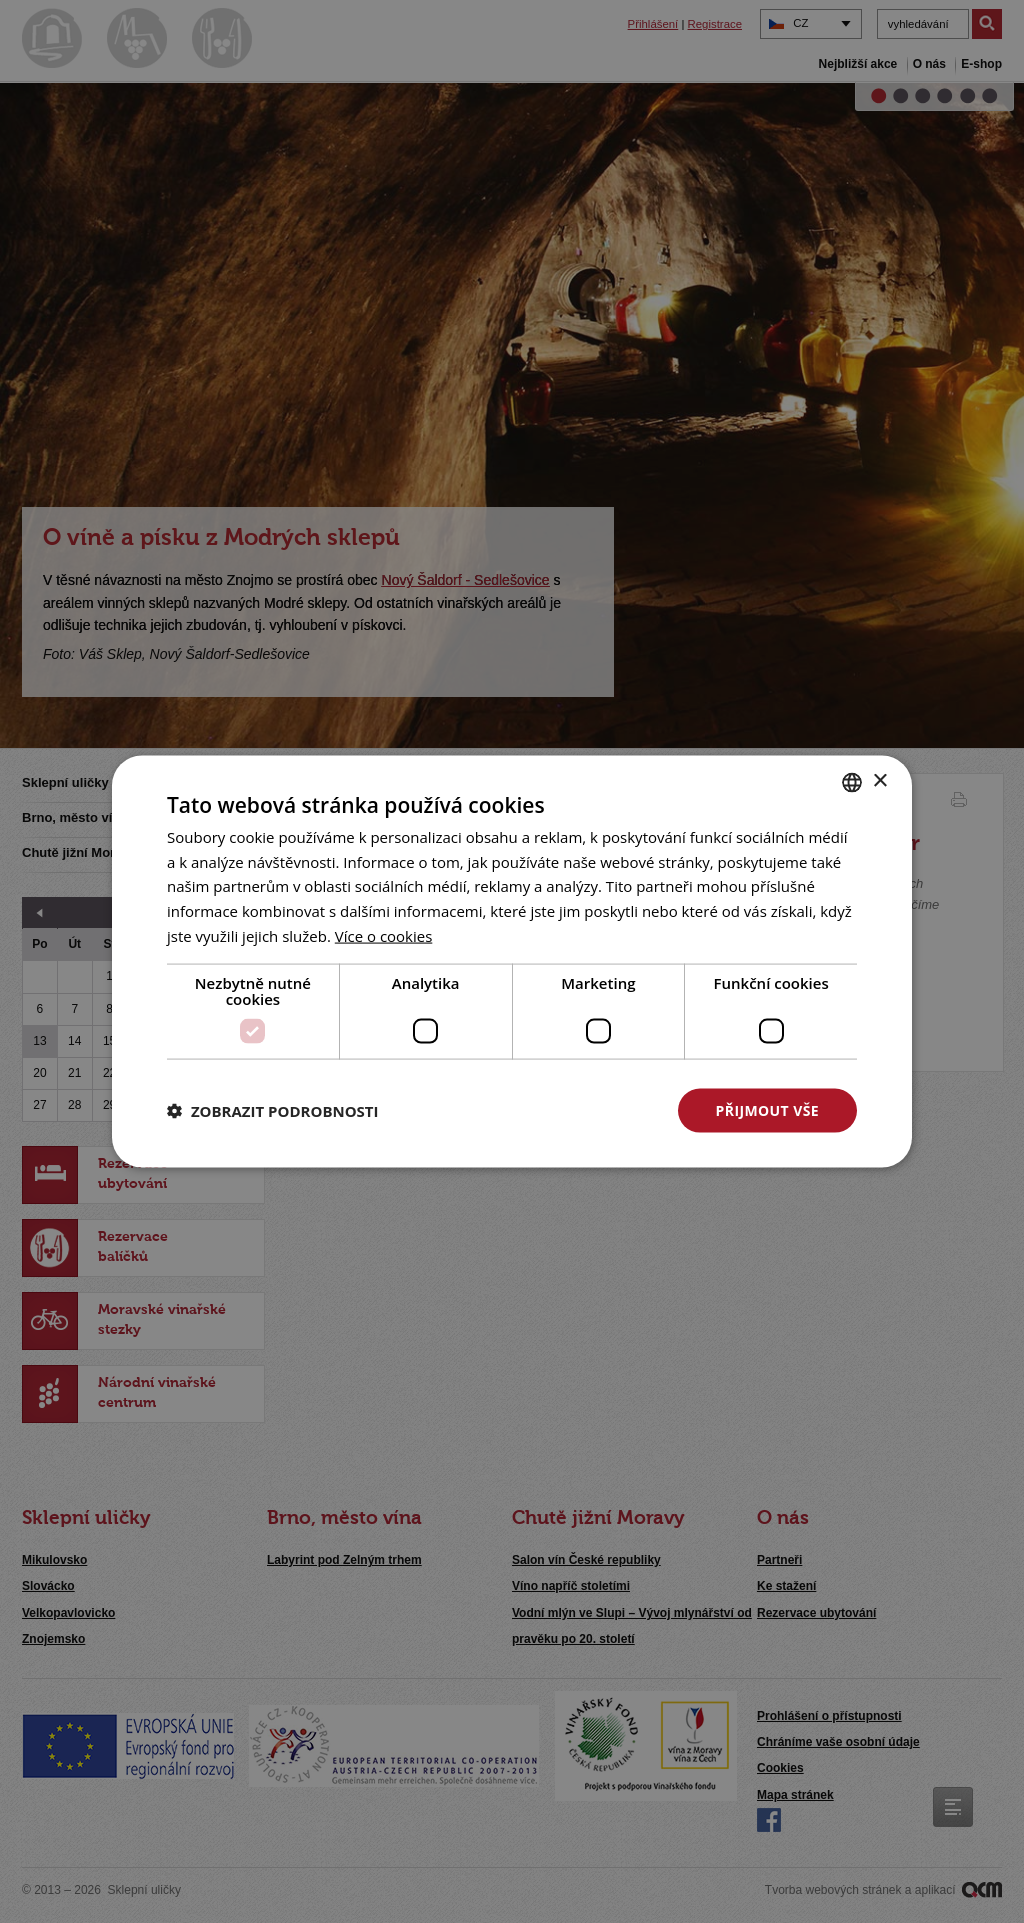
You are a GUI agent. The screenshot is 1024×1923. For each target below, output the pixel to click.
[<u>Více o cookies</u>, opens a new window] (384, 935)
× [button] (879, 781)
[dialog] (512, 961)
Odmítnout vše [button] (563, 1109)
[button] (273, 1111)
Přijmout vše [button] (767, 1109)
